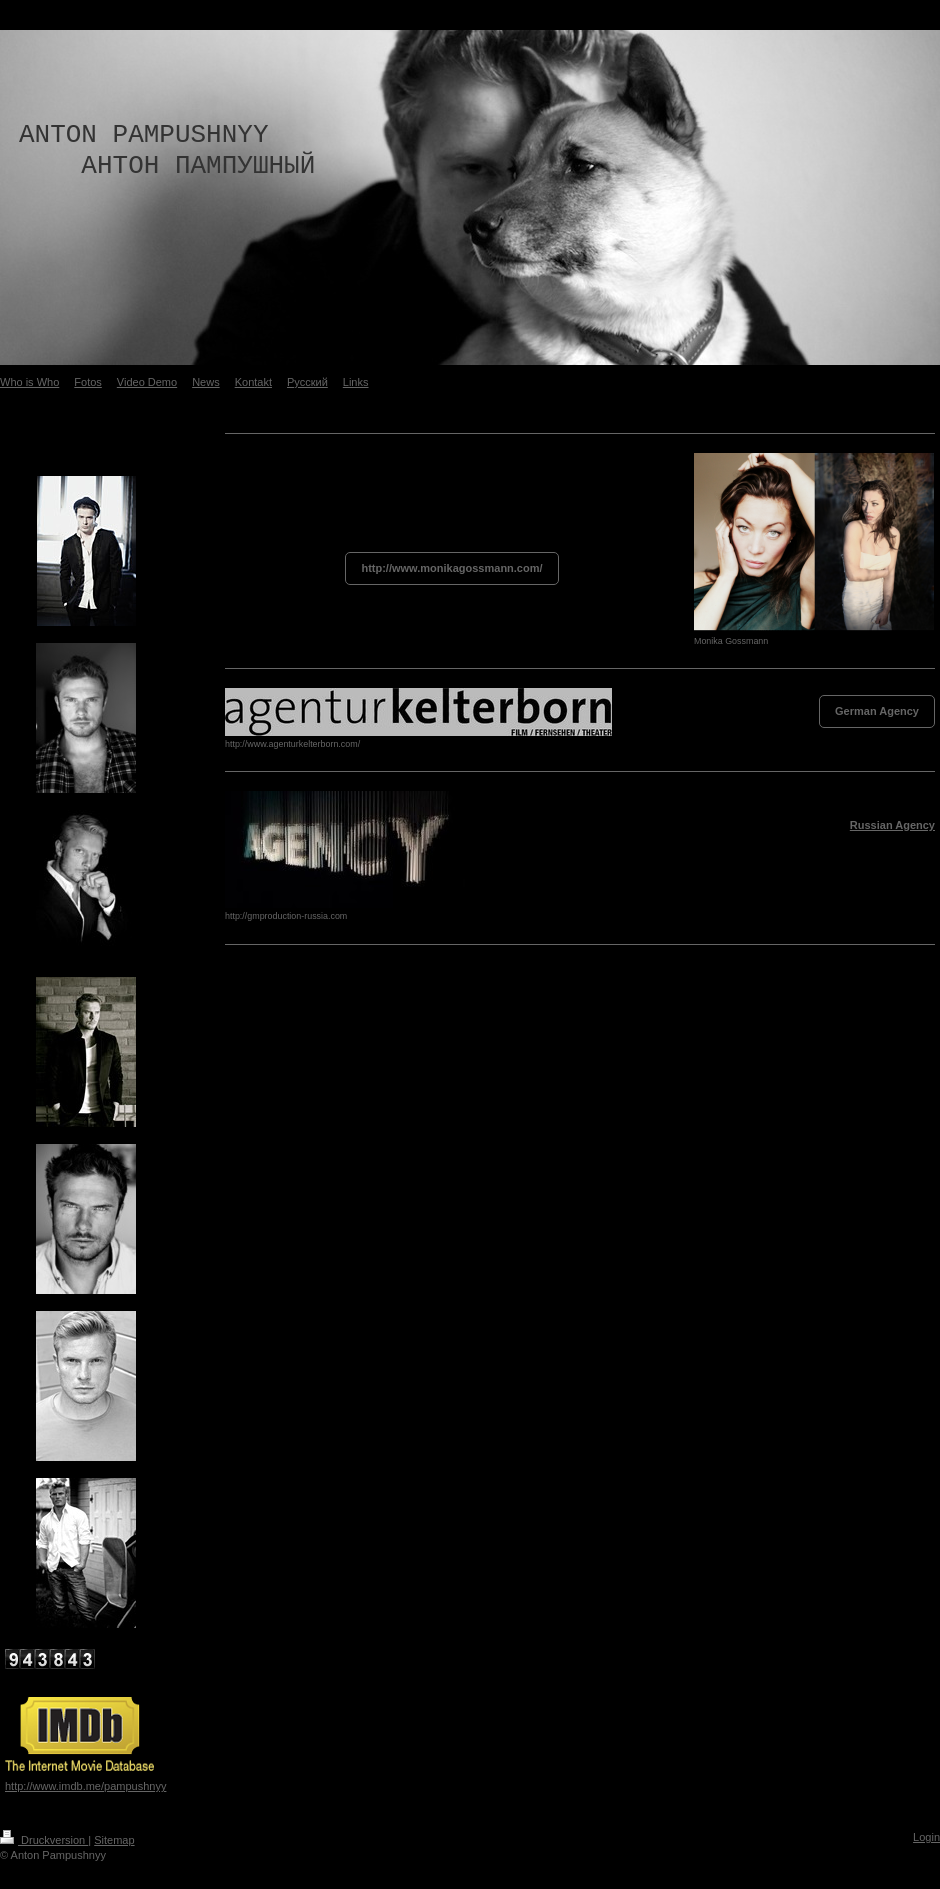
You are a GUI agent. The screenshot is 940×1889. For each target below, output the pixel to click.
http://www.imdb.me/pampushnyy (85, 1786)
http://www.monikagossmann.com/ (451, 568)
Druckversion (44, 1840)
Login (926, 1837)
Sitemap (114, 1840)
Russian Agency (892, 825)
